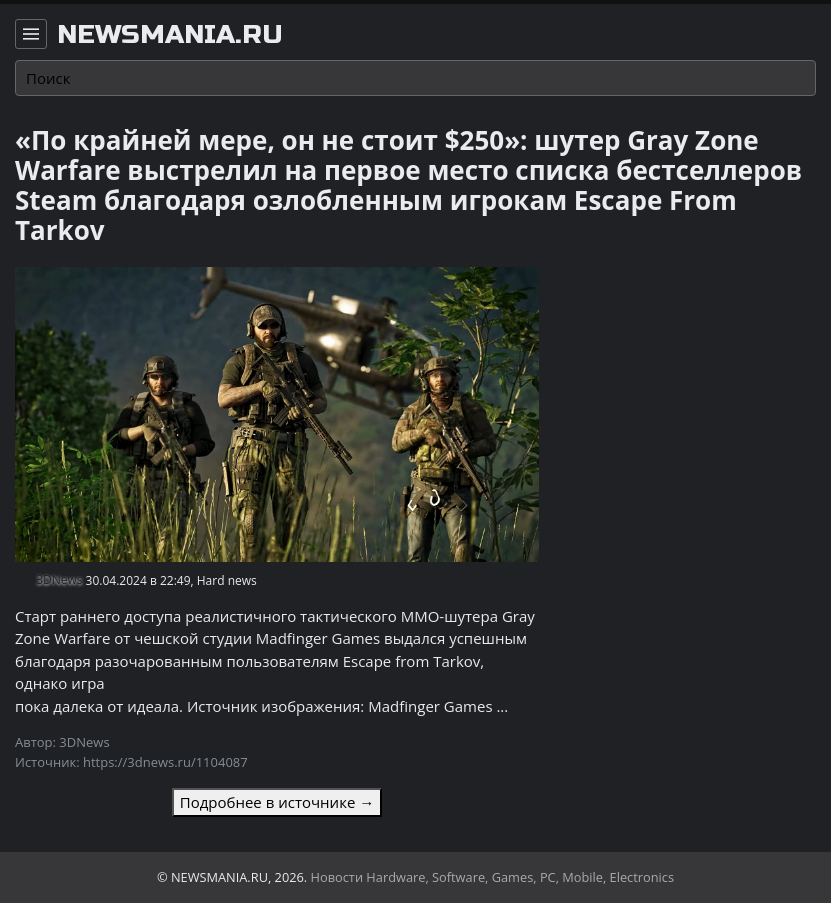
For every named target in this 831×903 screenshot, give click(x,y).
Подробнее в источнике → (277, 802)
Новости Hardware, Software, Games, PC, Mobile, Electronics (493, 877)
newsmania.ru (170, 35)
